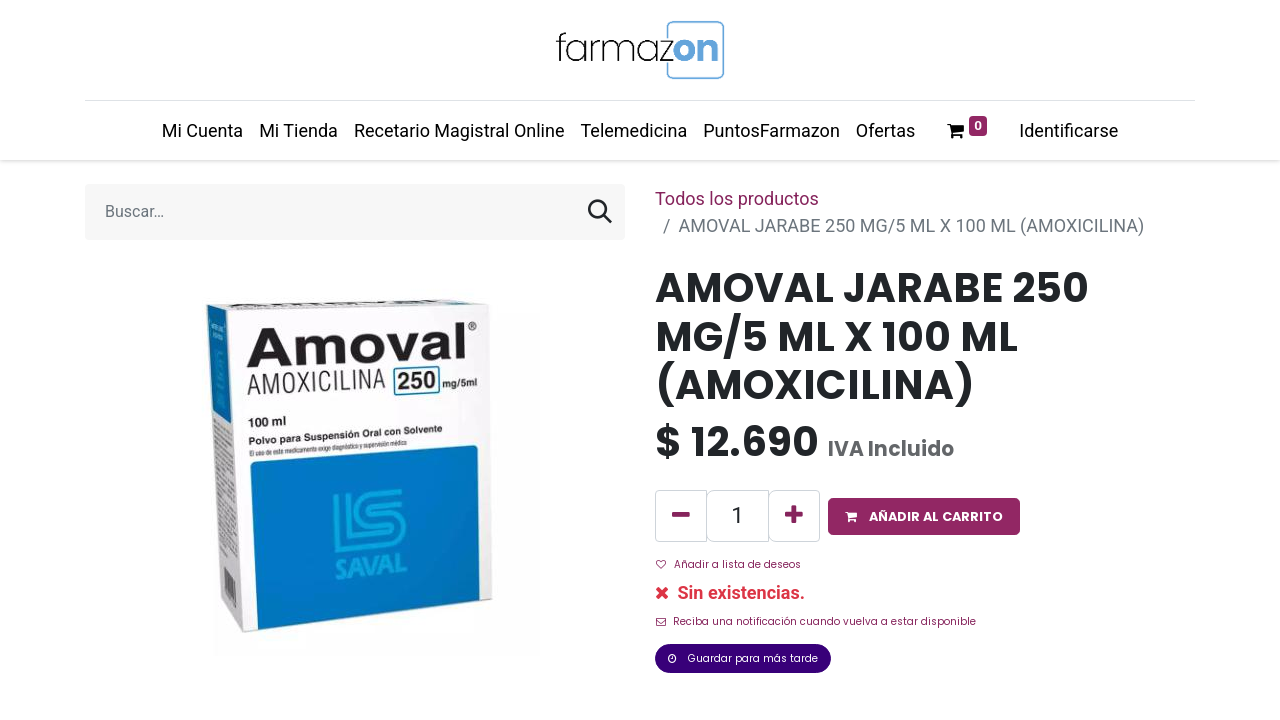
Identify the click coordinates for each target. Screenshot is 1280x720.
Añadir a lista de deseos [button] (728, 564)
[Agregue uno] (794, 516)
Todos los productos (737, 198)
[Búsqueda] (600, 212)
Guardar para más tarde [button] (743, 658)
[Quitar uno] (681, 516)
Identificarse (1068, 130)
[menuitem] (202, 130)
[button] (924, 516)
